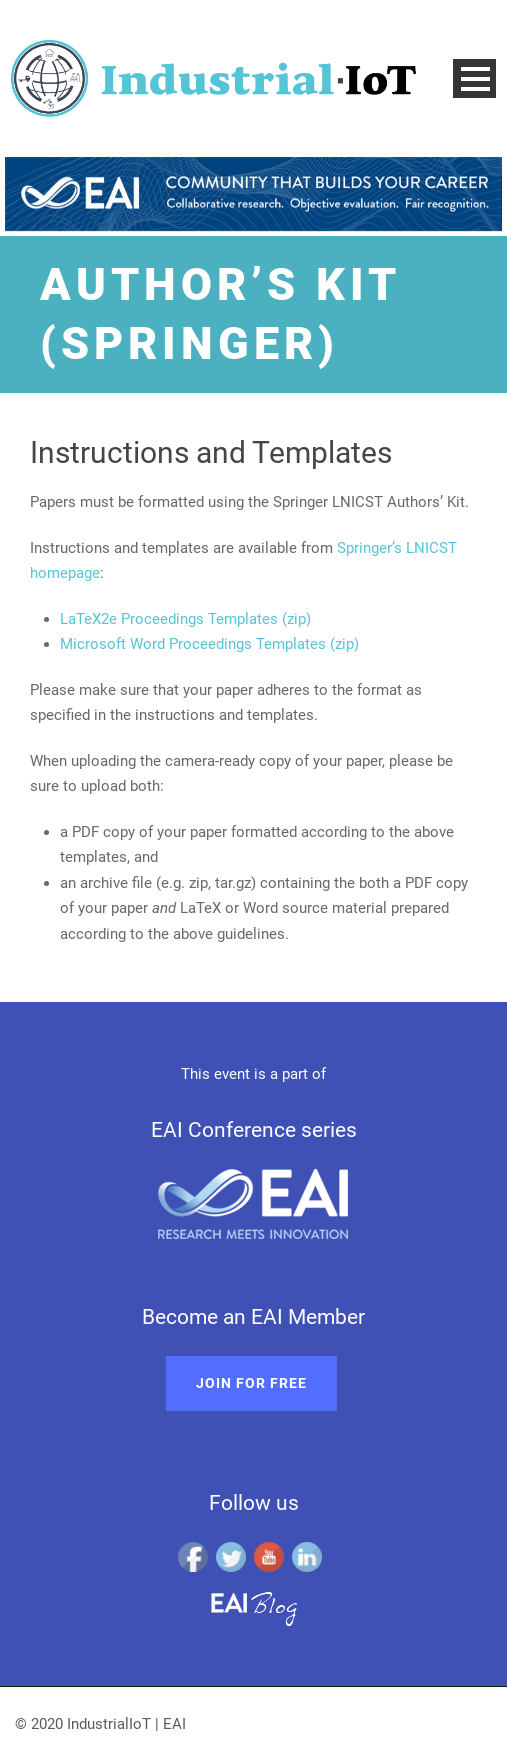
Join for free (251, 1383)
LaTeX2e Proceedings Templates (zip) (185, 619)
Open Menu (474, 78)
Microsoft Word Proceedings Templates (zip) (209, 644)
